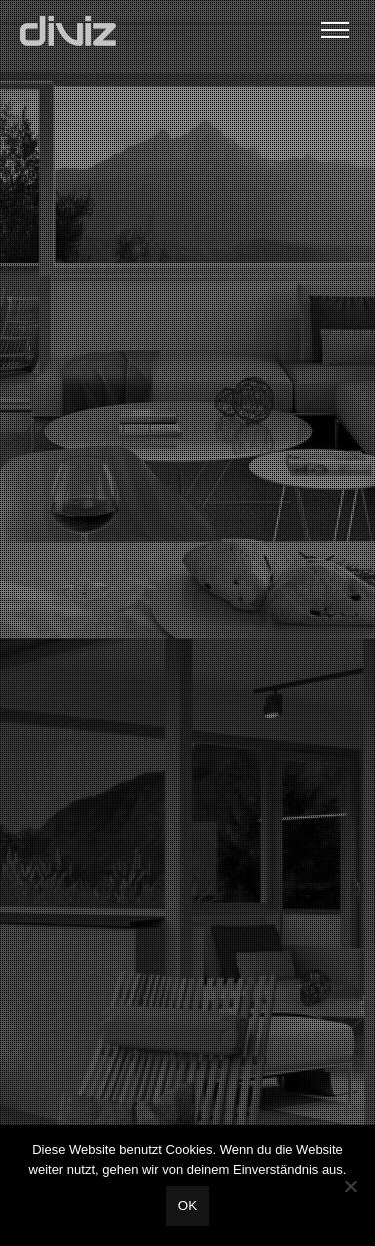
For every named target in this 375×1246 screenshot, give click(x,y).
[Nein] (350, 1186)
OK (187, 1205)
